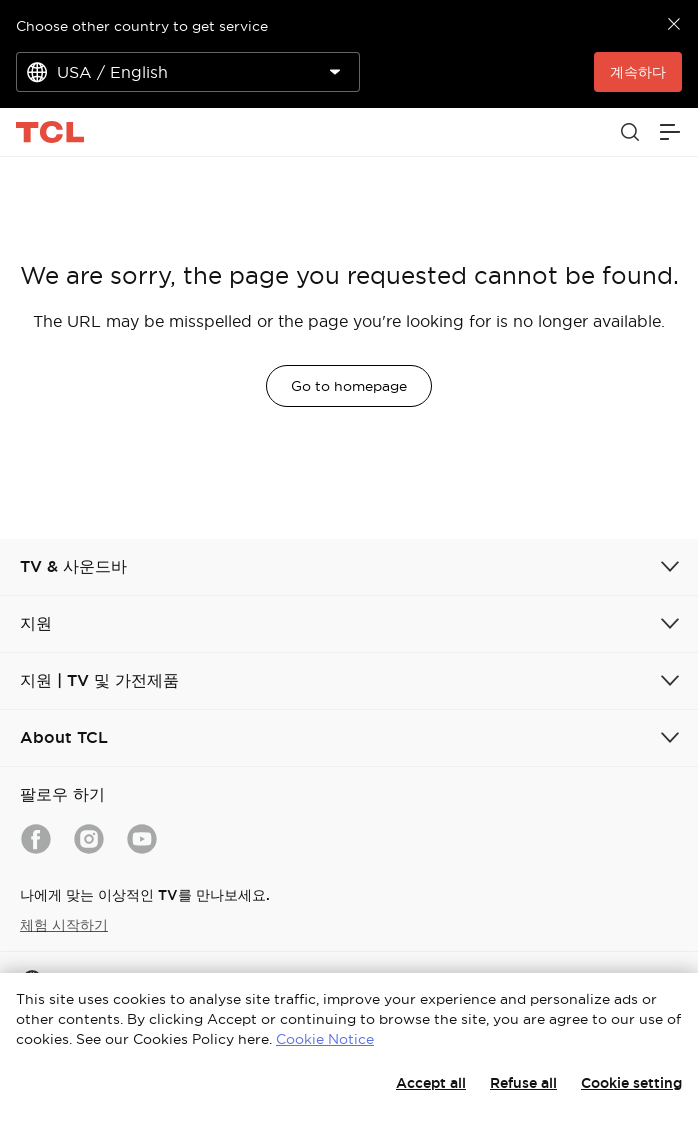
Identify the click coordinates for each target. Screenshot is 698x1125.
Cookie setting (631, 1083)
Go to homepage (349, 386)
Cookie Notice (325, 1039)
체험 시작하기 (64, 925)
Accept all (431, 1083)
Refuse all (523, 1083)
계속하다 (638, 72)
